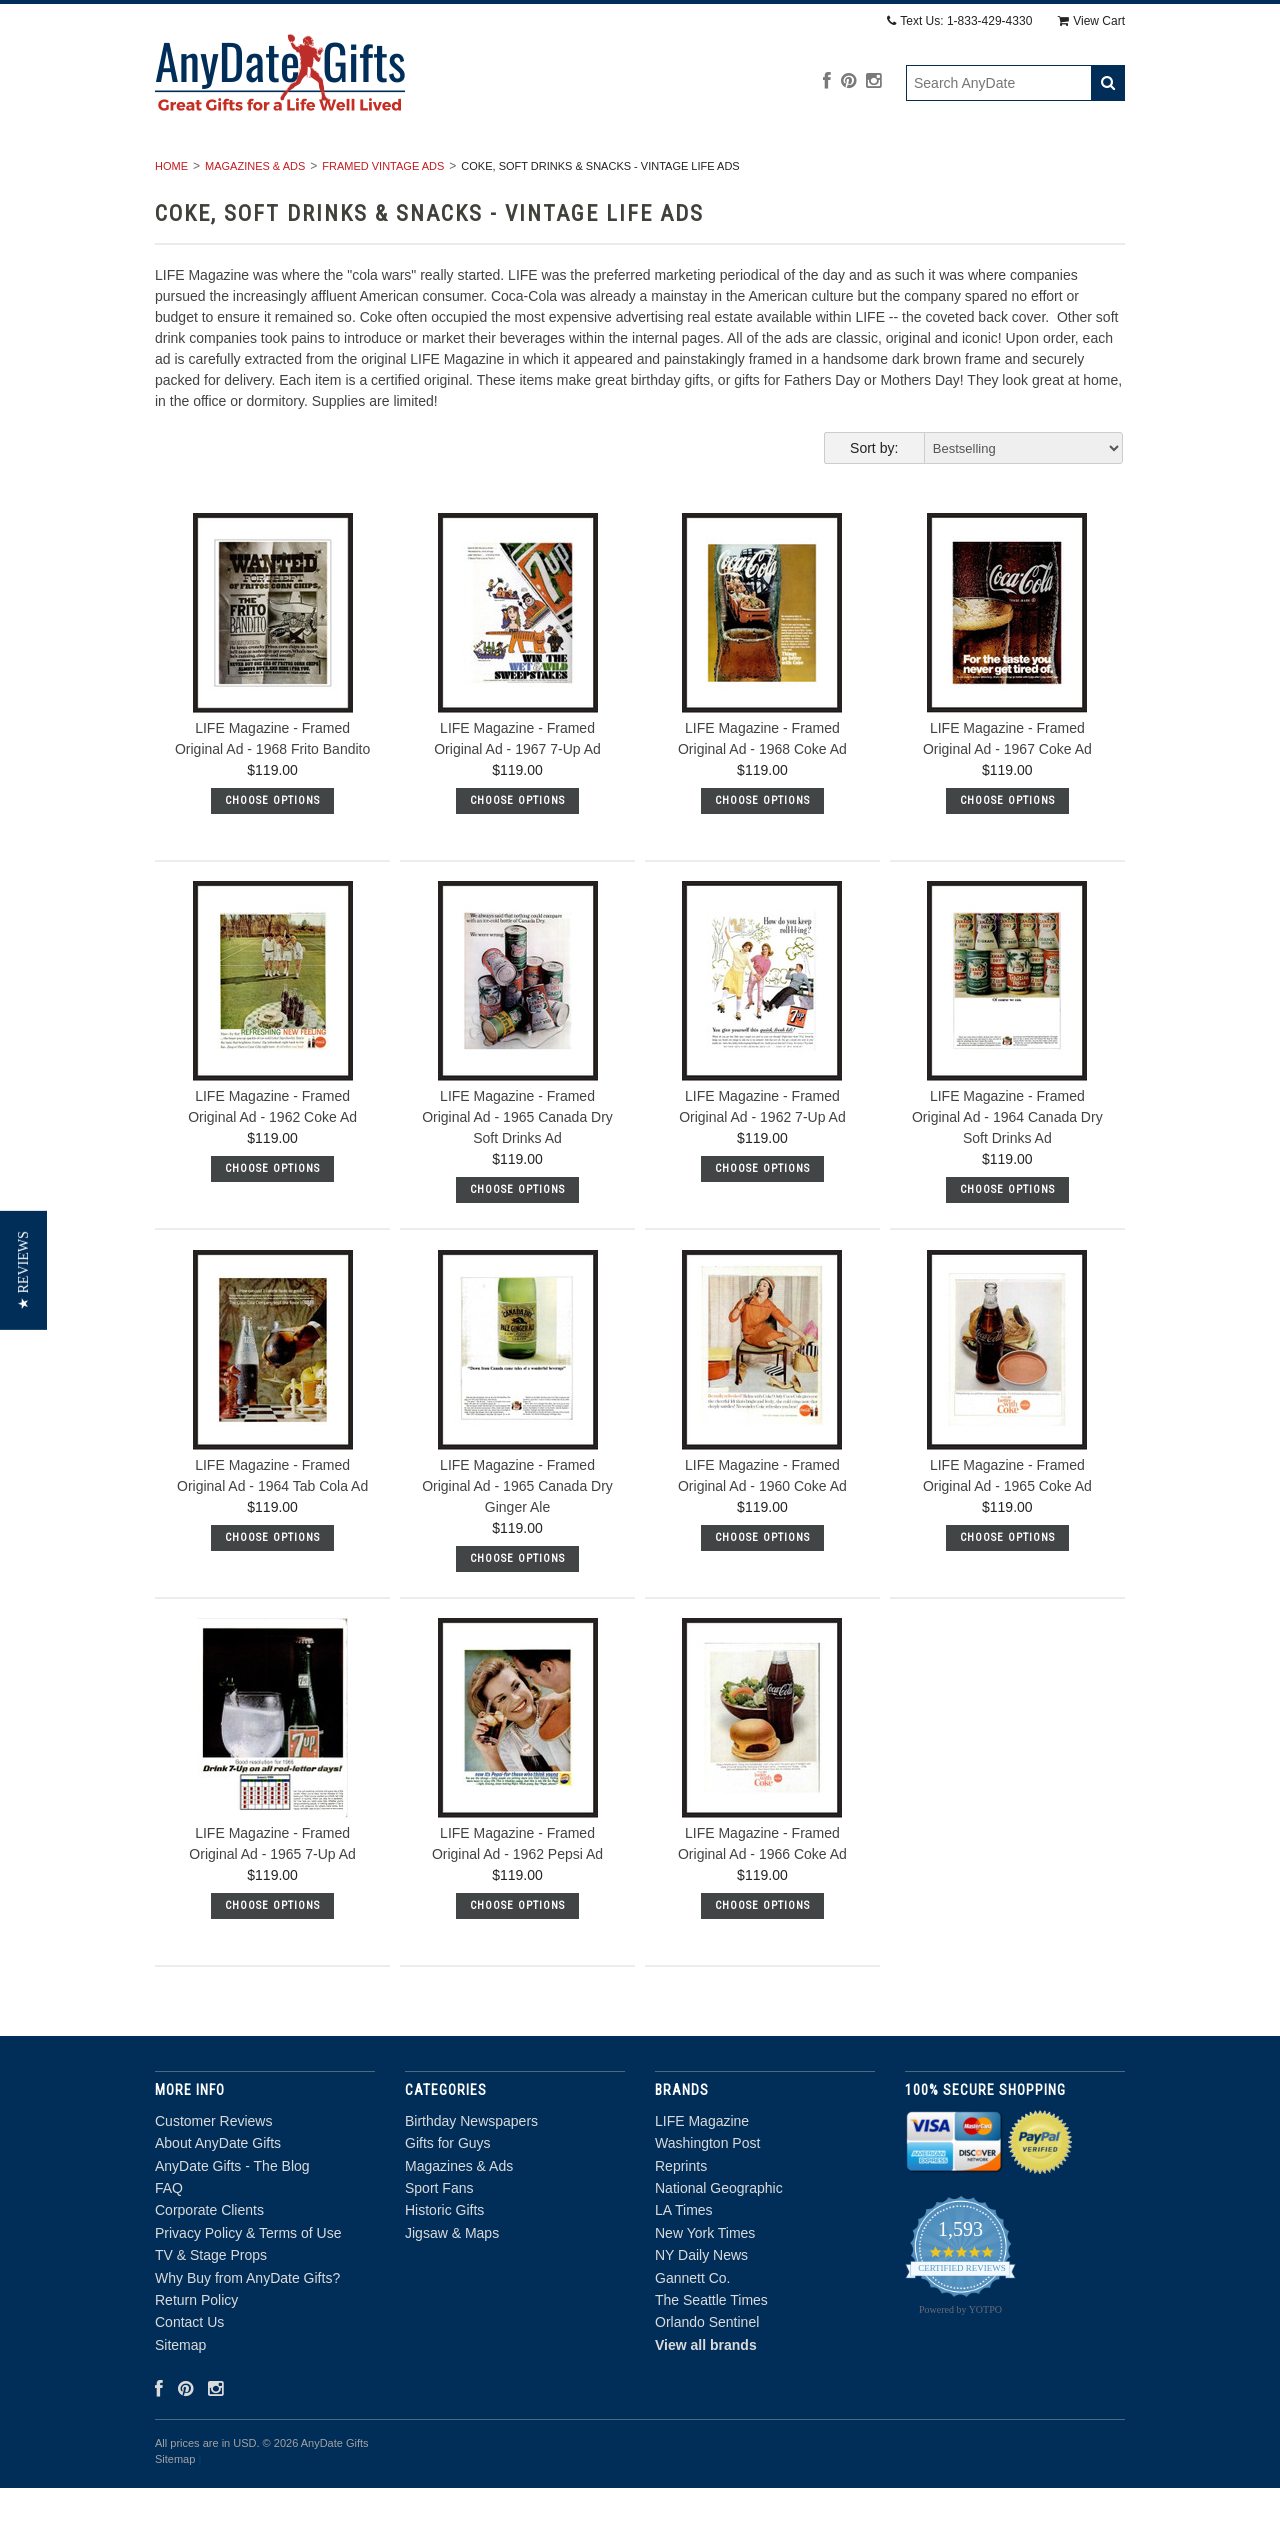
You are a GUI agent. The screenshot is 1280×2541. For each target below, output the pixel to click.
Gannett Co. (693, 2331)
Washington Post (707, 2197)
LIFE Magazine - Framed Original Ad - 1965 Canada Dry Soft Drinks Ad (517, 1171)
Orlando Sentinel (707, 2376)
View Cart (1091, 21)
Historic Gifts (889, 175)
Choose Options (272, 853)
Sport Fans (753, 175)
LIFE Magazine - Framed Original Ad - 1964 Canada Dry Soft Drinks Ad (1007, 1171)
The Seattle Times (711, 2353)
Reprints (681, 2219)
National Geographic (719, 2241)
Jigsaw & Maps (1036, 175)
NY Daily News (701, 2309)
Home (171, 219)
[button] (23, 1270)
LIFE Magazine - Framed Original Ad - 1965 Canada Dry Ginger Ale (517, 1539)
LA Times (684, 2264)
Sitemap (180, 2398)
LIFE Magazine (702, 2174)
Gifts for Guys (450, 175)
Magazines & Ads (608, 175)
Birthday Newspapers (273, 175)
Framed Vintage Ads (383, 219)
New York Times (705, 2286)
